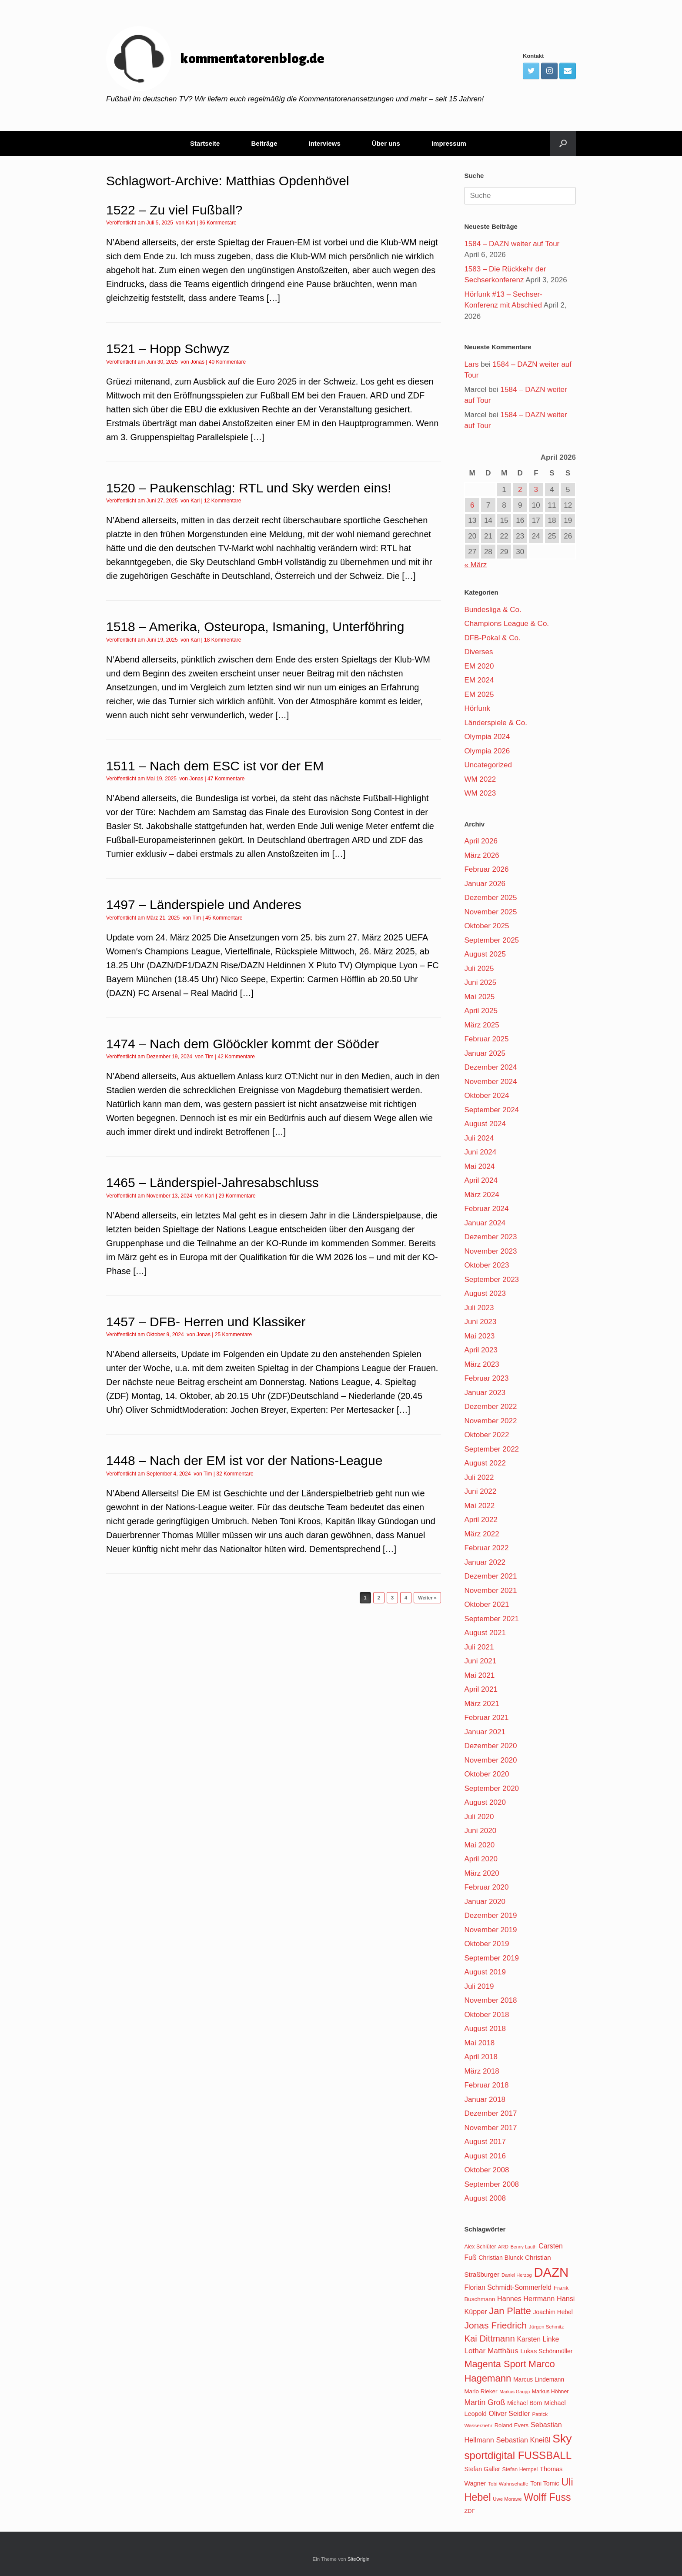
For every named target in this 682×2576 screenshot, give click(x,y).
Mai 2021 (479, 1675)
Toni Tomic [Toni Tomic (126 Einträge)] (544, 2483)
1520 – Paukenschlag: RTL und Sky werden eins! (248, 488)
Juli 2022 (479, 1477)
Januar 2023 (484, 1392)
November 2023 (490, 1251)
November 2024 (490, 1081)
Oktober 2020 (486, 1774)
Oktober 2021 (486, 1604)
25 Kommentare (233, 1334)
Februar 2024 (486, 1208)
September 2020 (491, 1788)
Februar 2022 (486, 1548)
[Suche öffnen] (563, 143)
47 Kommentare (225, 779)
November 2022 (490, 1421)
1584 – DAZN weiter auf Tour (511, 244)
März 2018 (481, 2071)
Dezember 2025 (490, 897)
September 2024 (491, 1110)
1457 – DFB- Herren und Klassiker (206, 1322)
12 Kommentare (222, 501)
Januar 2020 (484, 1901)
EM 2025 (479, 694)
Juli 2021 (479, 1647)
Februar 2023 (486, 1378)
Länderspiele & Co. (495, 723)
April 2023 (481, 1350)
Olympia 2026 (487, 751)
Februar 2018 (486, 2085)
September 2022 (491, 1449)
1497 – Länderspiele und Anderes (203, 904)
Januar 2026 (484, 884)
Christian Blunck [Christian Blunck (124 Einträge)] (500, 2257)
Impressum (448, 143)
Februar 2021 (486, 1717)
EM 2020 (479, 666)
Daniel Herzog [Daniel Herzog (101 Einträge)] (516, 2275)
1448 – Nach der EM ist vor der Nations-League (244, 1460)
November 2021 (490, 1590)
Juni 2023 (480, 1322)
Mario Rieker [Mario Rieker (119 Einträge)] (480, 2391)
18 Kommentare (222, 640)
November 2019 (490, 1930)
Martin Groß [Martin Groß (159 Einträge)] (484, 2402)
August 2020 (484, 1802)
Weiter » (427, 1597)
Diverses (478, 652)
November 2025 (490, 912)
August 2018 (484, 2028)
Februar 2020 (486, 1887)
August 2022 (484, 1463)
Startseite (205, 143)
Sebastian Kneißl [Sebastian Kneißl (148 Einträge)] (523, 2440)
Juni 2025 (480, 982)
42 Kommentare (236, 1057)
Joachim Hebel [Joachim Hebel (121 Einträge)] (553, 2312)
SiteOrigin (359, 2559)
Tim (197, 918)
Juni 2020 (480, 1831)
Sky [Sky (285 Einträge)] (562, 2438)
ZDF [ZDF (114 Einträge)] (469, 2511)
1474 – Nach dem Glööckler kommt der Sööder (242, 1044)
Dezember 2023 (490, 1237)
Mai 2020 (479, 1845)
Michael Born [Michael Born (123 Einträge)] (524, 2403)
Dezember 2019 (490, 1915)
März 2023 (481, 1364)
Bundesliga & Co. (492, 610)
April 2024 (481, 1180)
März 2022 (481, 1534)
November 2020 (490, 1760)
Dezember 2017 (490, 2113)
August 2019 (484, 1972)
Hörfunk (477, 708)
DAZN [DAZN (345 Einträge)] (551, 2272)
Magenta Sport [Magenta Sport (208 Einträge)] (495, 2364)
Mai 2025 (479, 997)
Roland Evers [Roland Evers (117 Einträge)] (512, 2425)
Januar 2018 (484, 2099)
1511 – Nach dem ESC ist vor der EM (215, 766)
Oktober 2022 (486, 1435)
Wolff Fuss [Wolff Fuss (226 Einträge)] (547, 2497)
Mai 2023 (479, 1336)
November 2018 (490, 2000)
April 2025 (481, 1011)
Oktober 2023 (486, 1265)
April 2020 (481, 1859)
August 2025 (484, 954)
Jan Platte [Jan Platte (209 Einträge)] (510, 2310)
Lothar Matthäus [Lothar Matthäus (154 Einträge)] (491, 2350)
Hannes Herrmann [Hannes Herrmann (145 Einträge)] (526, 2298)
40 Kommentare (227, 362)
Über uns (386, 143)
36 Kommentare (217, 223)
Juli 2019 (479, 1986)
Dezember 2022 (490, 1406)
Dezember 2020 (490, 1746)
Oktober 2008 (486, 2170)
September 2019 (491, 1958)
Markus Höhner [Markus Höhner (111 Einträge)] (550, 2392)
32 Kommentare (234, 1474)
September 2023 (491, 1279)
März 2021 (481, 1703)
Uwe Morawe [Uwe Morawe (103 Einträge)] (507, 2499)
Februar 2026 (486, 869)
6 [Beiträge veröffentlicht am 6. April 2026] (472, 505)
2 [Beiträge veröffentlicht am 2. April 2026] (520, 489)
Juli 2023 (479, 1308)
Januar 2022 (484, 1562)
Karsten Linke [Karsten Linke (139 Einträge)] (538, 2339)
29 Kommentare (236, 1196)
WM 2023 (480, 793)
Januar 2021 (484, 1732)
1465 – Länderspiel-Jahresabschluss (212, 1182)
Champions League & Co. (506, 623)
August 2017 (484, 2142)
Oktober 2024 (486, 1095)
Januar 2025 (484, 1053)
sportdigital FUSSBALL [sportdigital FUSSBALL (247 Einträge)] (518, 2455)
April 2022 (481, 1519)
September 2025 (491, 940)
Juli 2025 (479, 968)
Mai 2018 (479, 2043)
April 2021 (481, 1689)
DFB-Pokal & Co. (492, 638)
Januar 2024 (484, 1223)
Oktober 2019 (486, 1944)
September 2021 (491, 1619)
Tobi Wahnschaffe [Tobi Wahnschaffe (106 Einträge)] (508, 2483)
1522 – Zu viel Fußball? (174, 210)
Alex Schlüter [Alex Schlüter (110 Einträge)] (480, 2247)
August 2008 (484, 2198)
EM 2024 (479, 680)
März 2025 (481, 1025)
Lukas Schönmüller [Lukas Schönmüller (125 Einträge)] (547, 2351)
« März (475, 565)
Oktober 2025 (486, 926)
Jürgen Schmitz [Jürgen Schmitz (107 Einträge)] (546, 2326)
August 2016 (484, 2156)
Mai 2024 (479, 1166)
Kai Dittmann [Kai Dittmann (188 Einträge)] (489, 2338)
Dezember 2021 (490, 1576)
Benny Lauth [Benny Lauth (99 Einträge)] (524, 2246)
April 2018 (481, 2057)
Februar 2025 (486, 1039)
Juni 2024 (480, 1152)
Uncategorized (488, 765)
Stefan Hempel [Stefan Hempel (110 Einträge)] (520, 2469)
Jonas (197, 362)
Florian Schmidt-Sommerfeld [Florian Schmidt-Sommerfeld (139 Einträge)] (508, 2287)
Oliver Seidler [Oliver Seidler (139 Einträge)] (509, 2413)
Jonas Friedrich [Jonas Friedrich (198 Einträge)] (495, 2325)
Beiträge (264, 143)
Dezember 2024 (490, 1067)
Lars (471, 364)
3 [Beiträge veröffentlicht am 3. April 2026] (536, 489)
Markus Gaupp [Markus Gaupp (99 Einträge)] (514, 2391)
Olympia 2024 (487, 737)
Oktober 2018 (486, 2015)
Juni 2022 (480, 1491)
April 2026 (481, 841)
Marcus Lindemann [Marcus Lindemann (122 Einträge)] (538, 2379)
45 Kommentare (223, 918)
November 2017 (490, 2128)
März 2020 (481, 1873)
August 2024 (484, 1124)
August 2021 (484, 1633)
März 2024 (481, 1195)
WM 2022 (480, 779)
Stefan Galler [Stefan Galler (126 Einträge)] (482, 2469)
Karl (190, 223)
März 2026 (481, 855)
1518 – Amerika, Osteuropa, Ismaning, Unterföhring (255, 626)
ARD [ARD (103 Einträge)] (503, 2246)
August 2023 (484, 1293)
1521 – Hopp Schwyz (168, 348)
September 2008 (491, 2184)
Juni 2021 (480, 1661)
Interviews (324, 143)
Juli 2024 (479, 1138)
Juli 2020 (479, 1817)
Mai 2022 (479, 1506)
